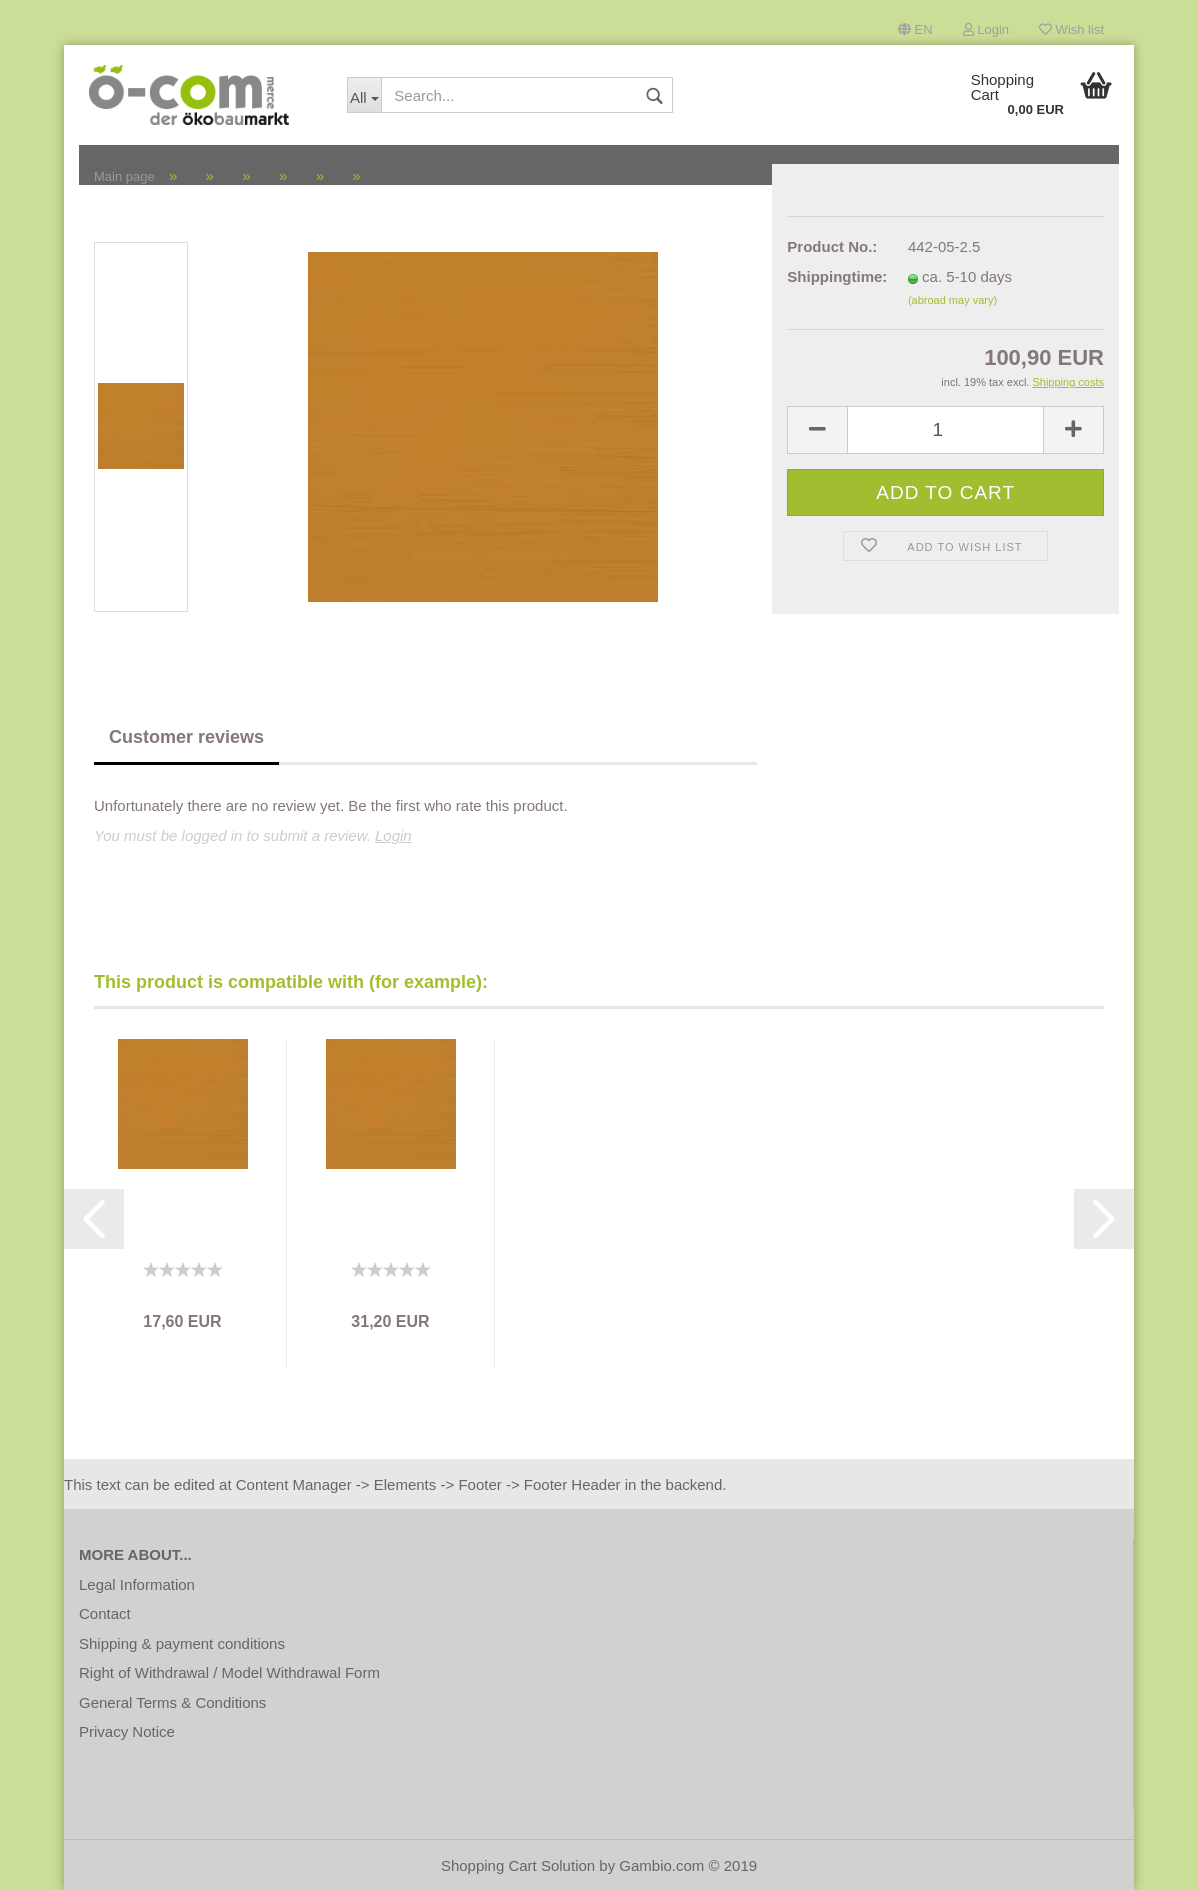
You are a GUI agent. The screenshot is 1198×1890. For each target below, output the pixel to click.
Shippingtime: (832, 276)
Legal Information (137, 1584)
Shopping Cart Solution (518, 1865)
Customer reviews (186, 737)
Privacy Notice (127, 1731)
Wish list (1071, 29)
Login (986, 29)
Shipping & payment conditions (182, 1643)
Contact (105, 1613)
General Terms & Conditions (172, 1702)
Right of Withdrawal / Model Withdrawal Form (229, 1672)
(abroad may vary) (952, 300)
